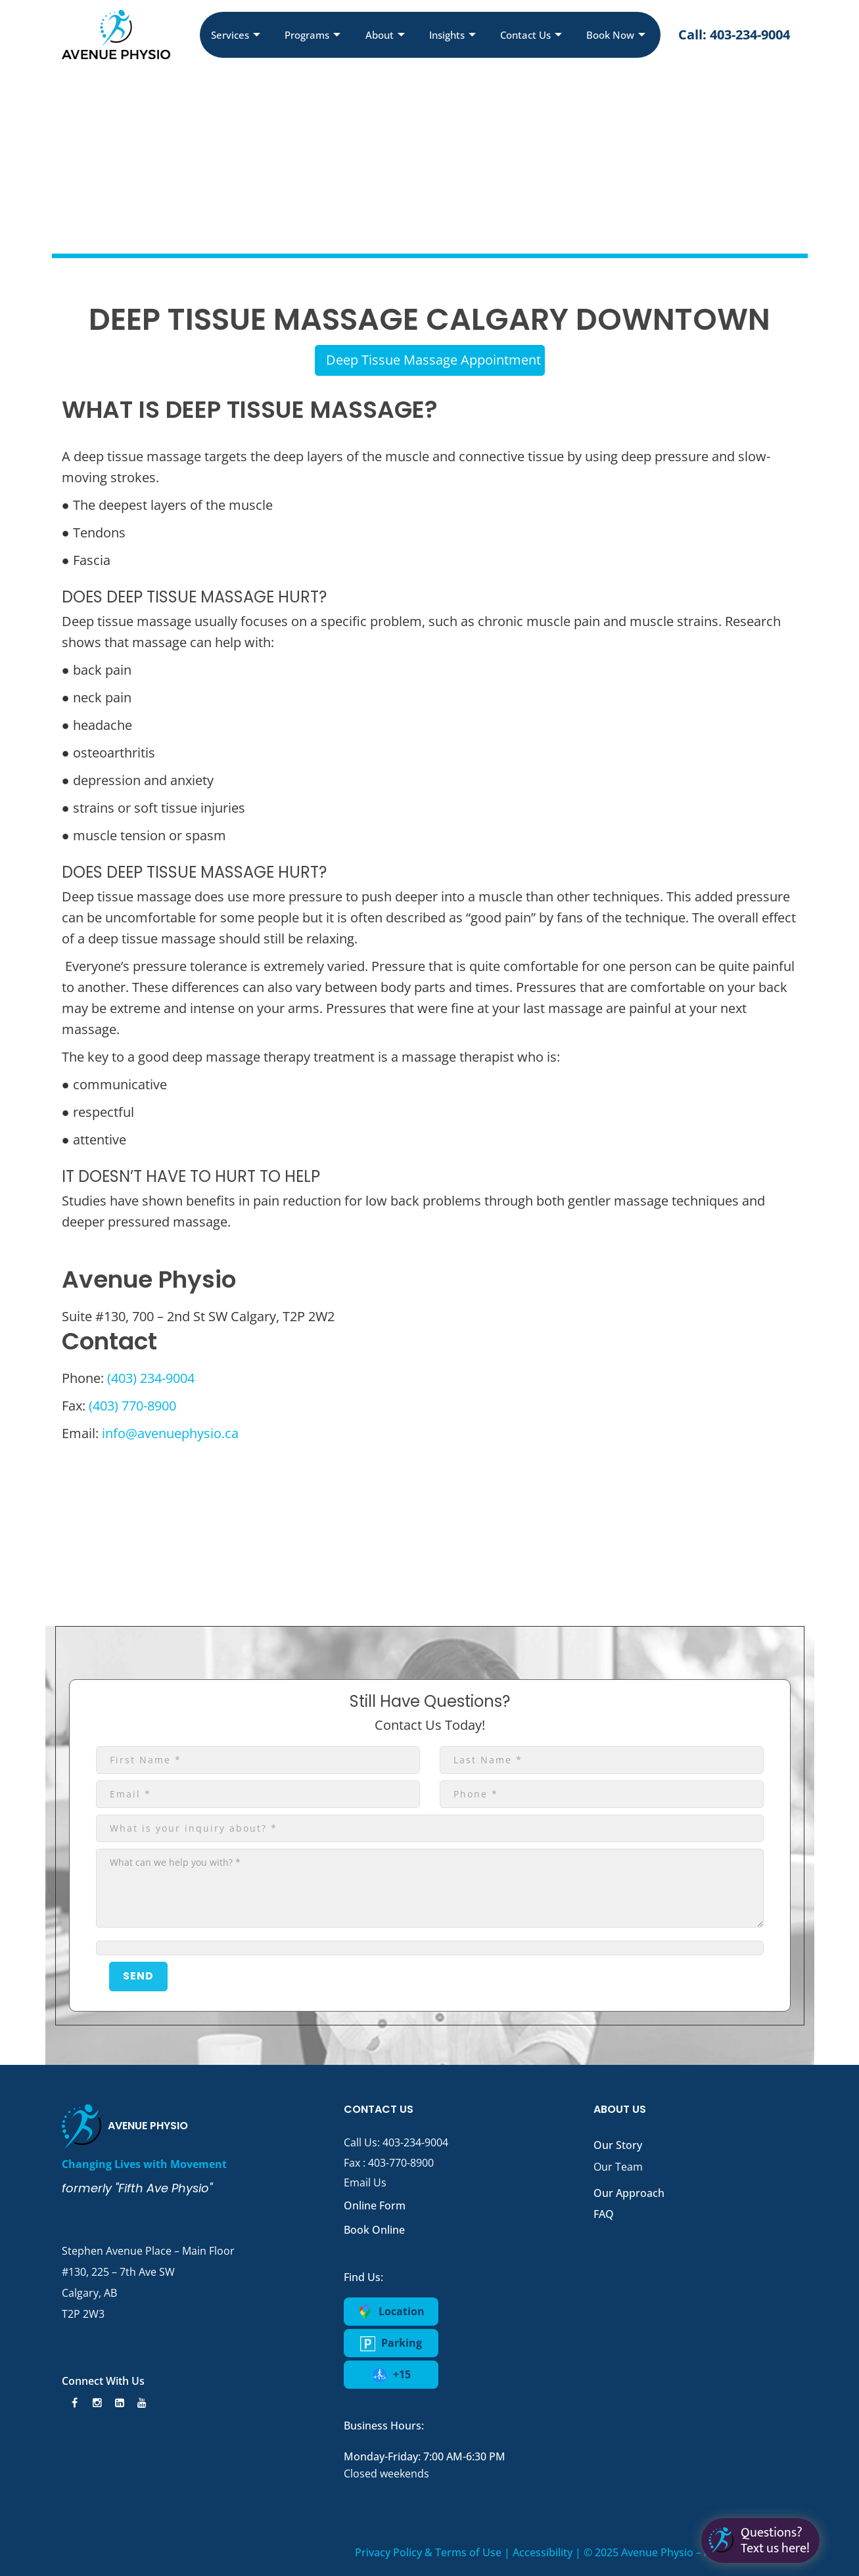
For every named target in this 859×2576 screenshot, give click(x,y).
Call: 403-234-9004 (734, 34)
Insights (452, 34)
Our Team (618, 2166)
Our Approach (628, 2193)
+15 (391, 2375)
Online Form (375, 2205)
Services (235, 34)
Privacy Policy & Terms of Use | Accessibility (463, 2552)
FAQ (603, 2214)
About (385, 34)
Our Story (617, 2145)
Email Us (365, 2182)
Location (391, 2312)
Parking (391, 2343)
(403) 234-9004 (151, 1378)
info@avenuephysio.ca (170, 1433)
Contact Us (531, 34)
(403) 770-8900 (132, 1405)
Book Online (374, 2230)
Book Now (615, 34)
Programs (312, 34)
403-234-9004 (415, 2142)
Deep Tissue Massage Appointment (433, 360)
